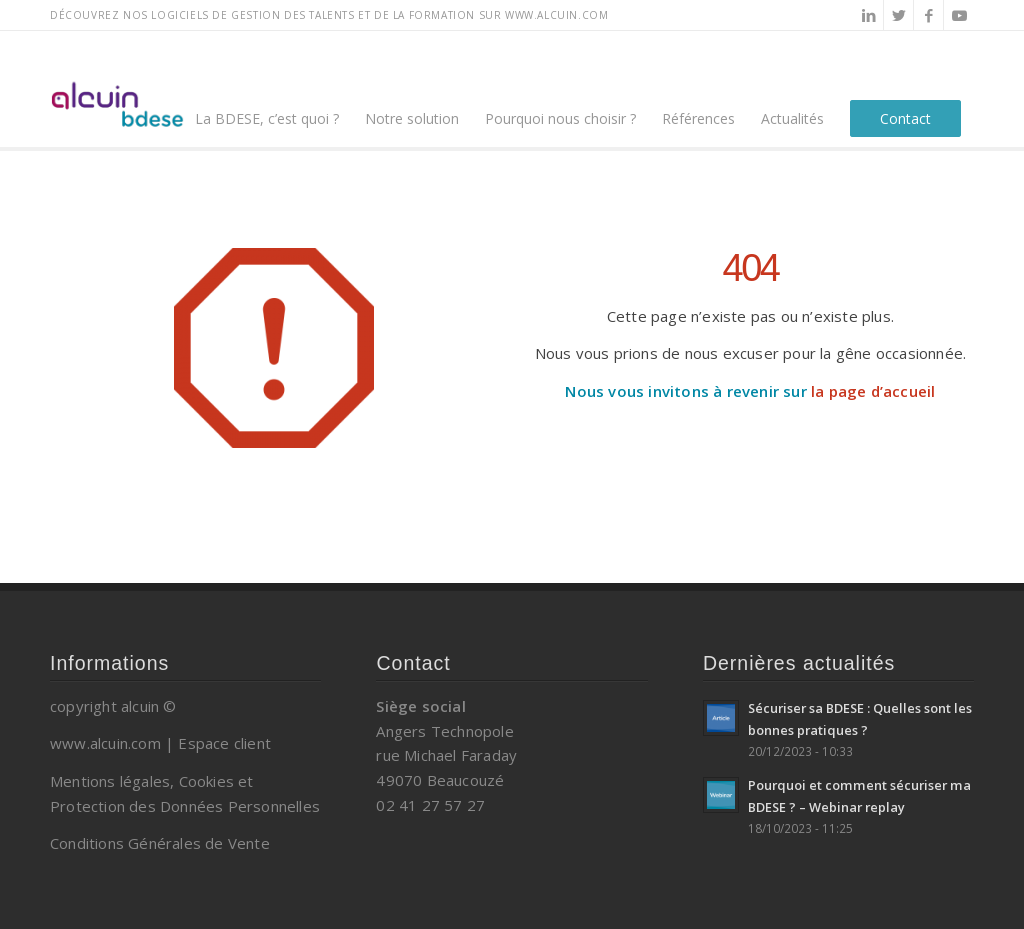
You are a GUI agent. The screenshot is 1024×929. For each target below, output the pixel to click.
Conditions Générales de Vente (160, 843)
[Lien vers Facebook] (928, 15)
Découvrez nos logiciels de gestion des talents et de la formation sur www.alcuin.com (329, 15)
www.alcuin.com (105, 743)
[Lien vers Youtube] (959, 15)
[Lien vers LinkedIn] (868, 15)
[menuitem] (267, 89)
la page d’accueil (873, 391)
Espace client (224, 743)
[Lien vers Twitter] (898, 15)
